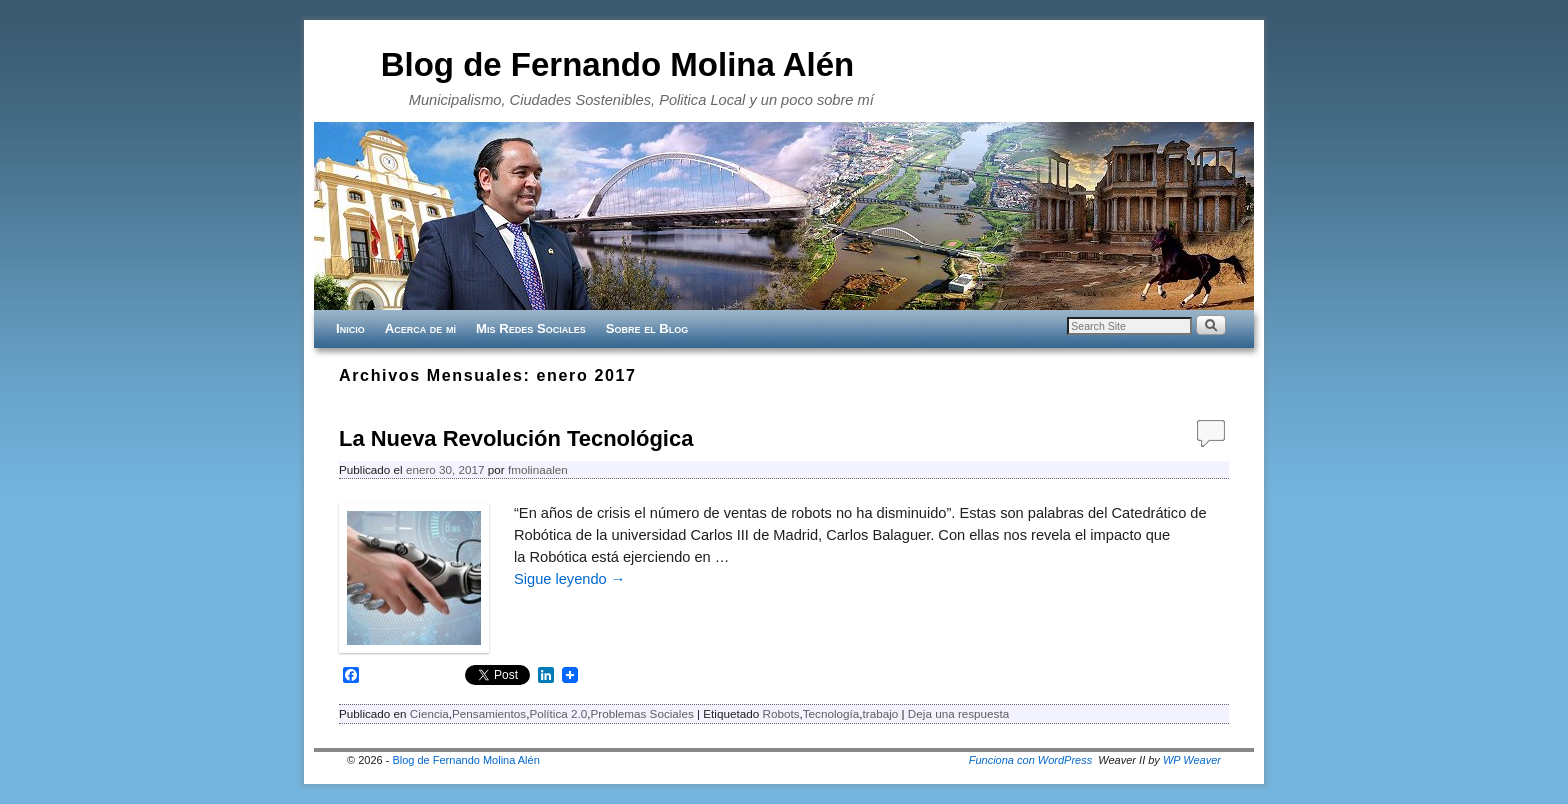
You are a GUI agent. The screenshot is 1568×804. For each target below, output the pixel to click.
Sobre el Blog (647, 328)
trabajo (881, 713)
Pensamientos (489, 713)
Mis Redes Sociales (531, 328)
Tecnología (831, 713)
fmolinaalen (538, 469)
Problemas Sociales (641, 713)
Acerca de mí (420, 328)
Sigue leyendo (569, 579)
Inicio (350, 328)
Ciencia (429, 713)
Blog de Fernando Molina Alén (618, 64)
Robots (780, 713)
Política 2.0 (558, 713)
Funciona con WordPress (1031, 760)
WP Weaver (1192, 760)
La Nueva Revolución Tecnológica (516, 438)
